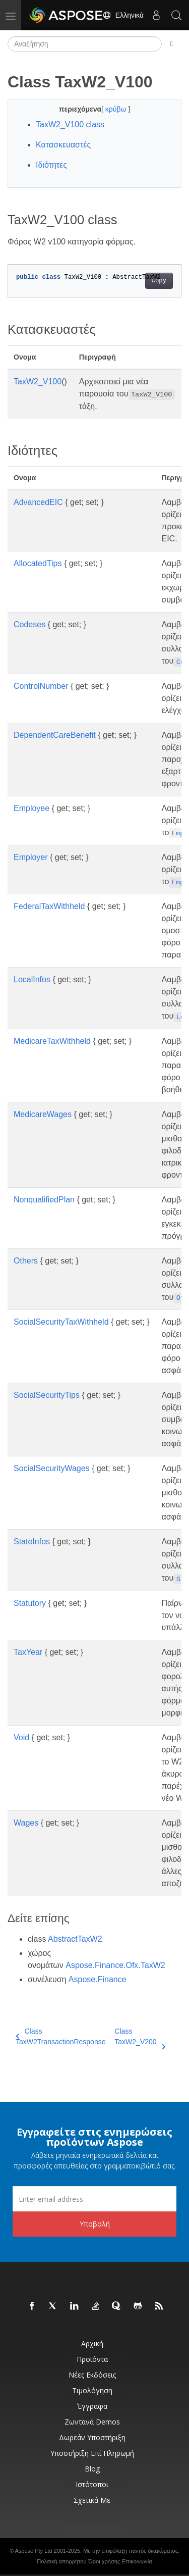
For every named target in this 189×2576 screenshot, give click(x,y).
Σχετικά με (92, 2500)
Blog (92, 2468)
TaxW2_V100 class (70, 124)
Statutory (30, 1603)
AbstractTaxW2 (75, 1939)
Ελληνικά (123, 15)
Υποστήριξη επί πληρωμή (92, 2453)
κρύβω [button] (117, 109)
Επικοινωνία (137, 2561)
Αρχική (92, 2343)
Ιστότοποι (92, 2484)
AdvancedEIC (38, 502)
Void (21, 1737)
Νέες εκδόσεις (92, 2375)
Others (26, 1260)
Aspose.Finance (98, 1979)
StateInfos (32, 1541)
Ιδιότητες (51, 165)
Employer (31, 857)
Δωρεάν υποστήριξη (92, 2437)
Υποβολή (95, 2224)
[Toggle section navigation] (171, 44)
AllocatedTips (37, 563)
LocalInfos (32, 979)
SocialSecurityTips (47, 1395)
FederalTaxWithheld (49, 906)
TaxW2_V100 (37, 381)
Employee (31, 808)
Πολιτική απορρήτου (61, 2561)
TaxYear (28, 1652)
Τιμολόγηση (92, 2390)
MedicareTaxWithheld (52, 1041)
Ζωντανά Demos (92, 2422)
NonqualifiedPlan (44, 1199)
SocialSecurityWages (52, 1468)
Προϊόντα (92, 2359)
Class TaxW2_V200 (139, 2037)
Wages (26, 1823)
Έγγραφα (92, 2406)
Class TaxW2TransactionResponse (60, 2036)
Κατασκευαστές (63, 144)
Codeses (29, 624)
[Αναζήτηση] (85, 44)
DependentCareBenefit (55, 735)
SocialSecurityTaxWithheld (61, 1322)
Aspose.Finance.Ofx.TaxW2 (115, 1965)
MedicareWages (43, 1114)
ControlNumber (41, 686)
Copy (159, 280)
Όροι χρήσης (104, 2561)
